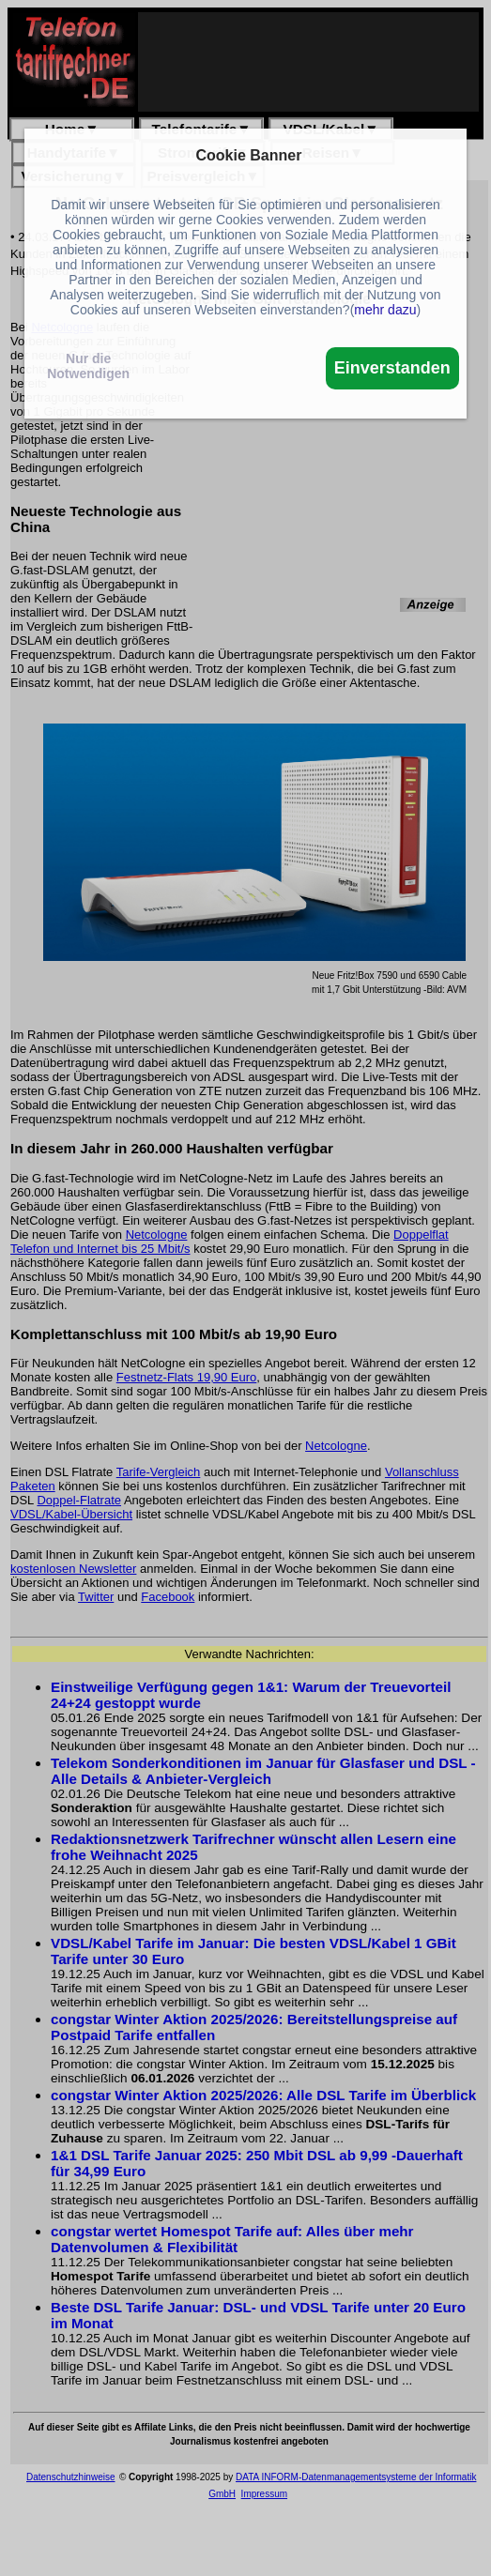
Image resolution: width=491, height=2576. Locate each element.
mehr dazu (385, 309)
